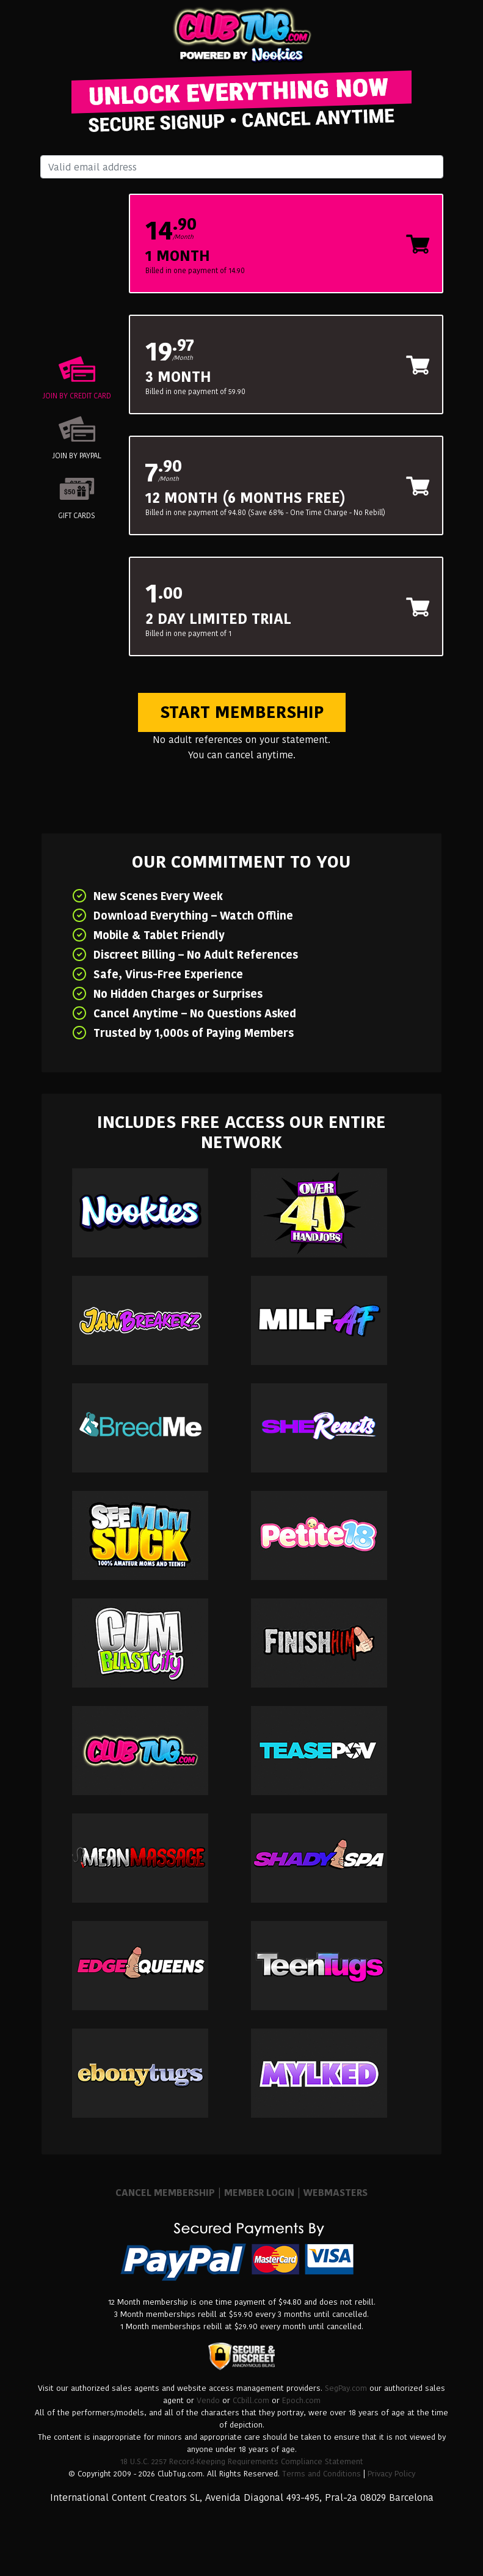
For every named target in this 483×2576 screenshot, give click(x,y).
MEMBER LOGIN (259, 2193)
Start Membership (242, 712)
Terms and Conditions (321, 2473)
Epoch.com (301, 2400)
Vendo (208, 2400)
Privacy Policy (391, 2473)
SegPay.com (346, 2388)
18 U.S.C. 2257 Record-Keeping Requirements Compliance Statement (241, 2461)
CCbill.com (251, 2400)
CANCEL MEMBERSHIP (165, 2193)
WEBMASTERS (335, 2193)
